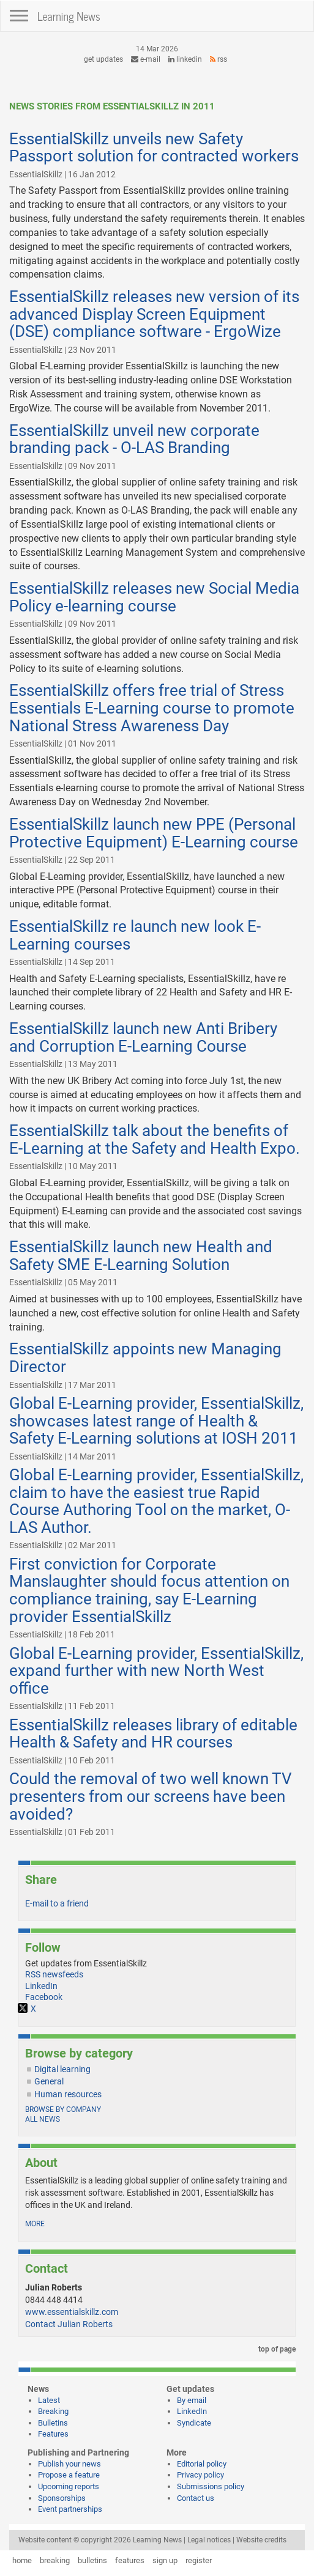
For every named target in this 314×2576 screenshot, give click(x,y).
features (129, 2560)
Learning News (68, 16)
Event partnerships (70, 2509)
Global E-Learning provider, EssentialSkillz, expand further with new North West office (156, 1670)
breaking (55, 2560)
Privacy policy (200, 2474)
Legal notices (209, 2540)
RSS (218, 59)
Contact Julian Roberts (69, 2324)
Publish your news (69, 2463)
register (198, 2560)
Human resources (68, 2094)
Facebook (43, 1997)
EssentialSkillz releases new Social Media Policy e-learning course (154, 597)
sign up (165, 2560)
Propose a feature (69, 2474)
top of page (275, 2349)
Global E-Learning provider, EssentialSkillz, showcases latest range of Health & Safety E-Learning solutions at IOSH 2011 (156, 1420)
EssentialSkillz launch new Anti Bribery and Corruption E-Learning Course (143, 1037)
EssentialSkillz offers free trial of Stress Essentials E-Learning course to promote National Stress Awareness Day (151, 707)
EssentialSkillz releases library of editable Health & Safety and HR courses (153, 1734)
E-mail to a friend (57, 1903)
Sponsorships (62, 2498)
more (35, 2224)
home (22, 2560)
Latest (49, 2400)
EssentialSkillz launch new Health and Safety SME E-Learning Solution (140, 1256)
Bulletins (53, 2422)
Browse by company (63, 2109)
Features (53, 2433)
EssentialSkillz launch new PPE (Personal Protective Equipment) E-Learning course (153, 833)
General (49, 2081)
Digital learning (62, 2069)
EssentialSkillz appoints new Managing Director (145, 1358)
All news (42, 2119)
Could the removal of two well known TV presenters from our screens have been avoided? (150, 1796)
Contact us (195, 2498)
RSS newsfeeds (54, 1974)
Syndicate (194, 2422)
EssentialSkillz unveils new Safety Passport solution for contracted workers (154, 148)
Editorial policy (201, 2463)
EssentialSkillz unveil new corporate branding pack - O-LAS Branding (134, 439)
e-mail (145, 59)
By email (191, 2400)
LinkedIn (185, 59)
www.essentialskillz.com (71, 2312)
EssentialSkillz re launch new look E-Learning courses (135, 935)
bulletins (92, 2560)
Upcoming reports (68, 2486)
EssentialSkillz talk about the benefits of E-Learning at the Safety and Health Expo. (154, 1139)
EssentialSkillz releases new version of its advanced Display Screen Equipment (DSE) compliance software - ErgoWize (154, 314)
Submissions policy (210, 2486)
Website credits (261, 2540)
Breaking (53, 2411)
